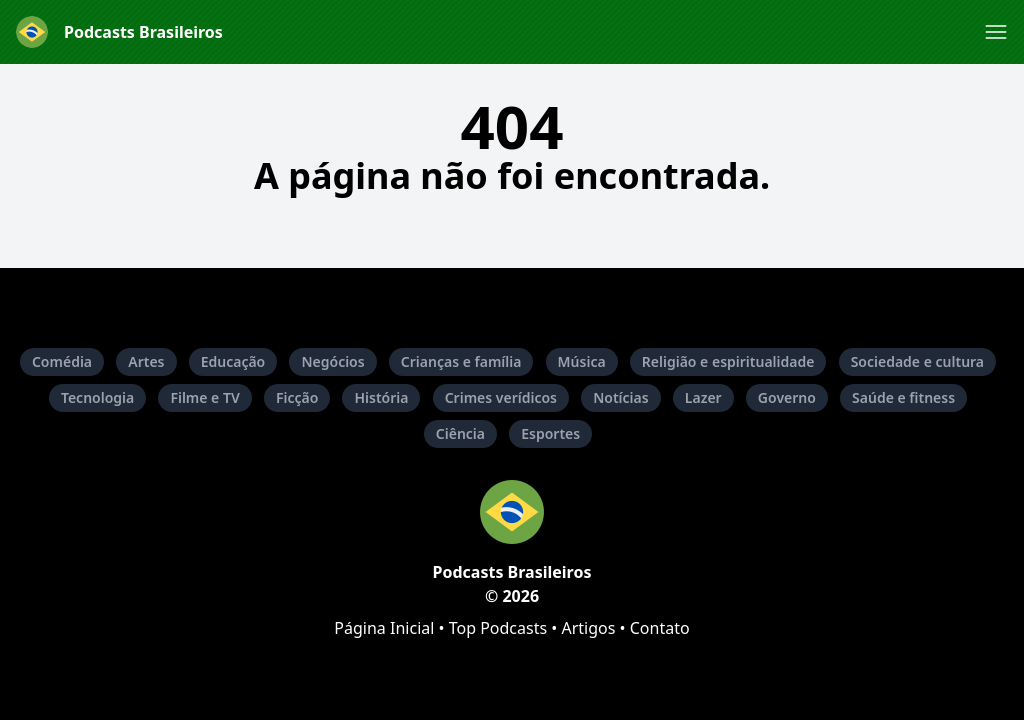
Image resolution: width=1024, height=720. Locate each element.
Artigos (588, 628)
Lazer (703, 397)
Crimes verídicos (501, 397)
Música (582, 361)
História (381, 397)
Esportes (550, 433)
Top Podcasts (498, 628)
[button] (996, 32)
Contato (660, 628)
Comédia (62, 361)
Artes (146, 361)
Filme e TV (204, 397)
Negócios (332, 361)
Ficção (297, 397)
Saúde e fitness (903, 397)
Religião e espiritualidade (728, 361)
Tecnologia (97, 397)
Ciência (460, 433)
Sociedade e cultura (917, 361)
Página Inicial (384, 628)
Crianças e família (461, 361)
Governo (787, 397)
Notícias (620, 397)
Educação (233, 361)
